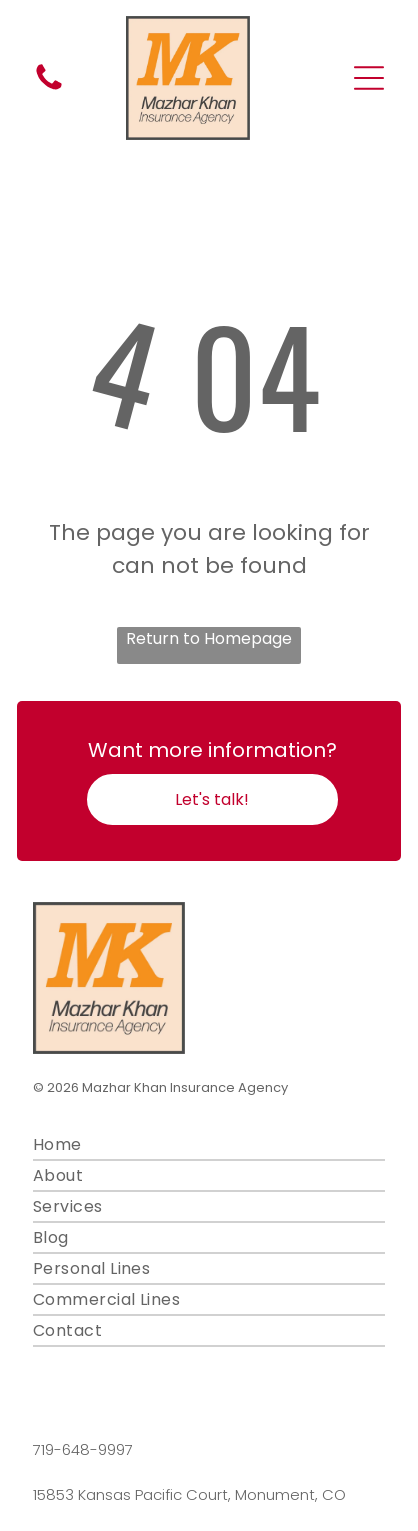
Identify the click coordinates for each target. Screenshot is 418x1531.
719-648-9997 (83, 1449)
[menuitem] (209, 1145)
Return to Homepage (209, 638)
